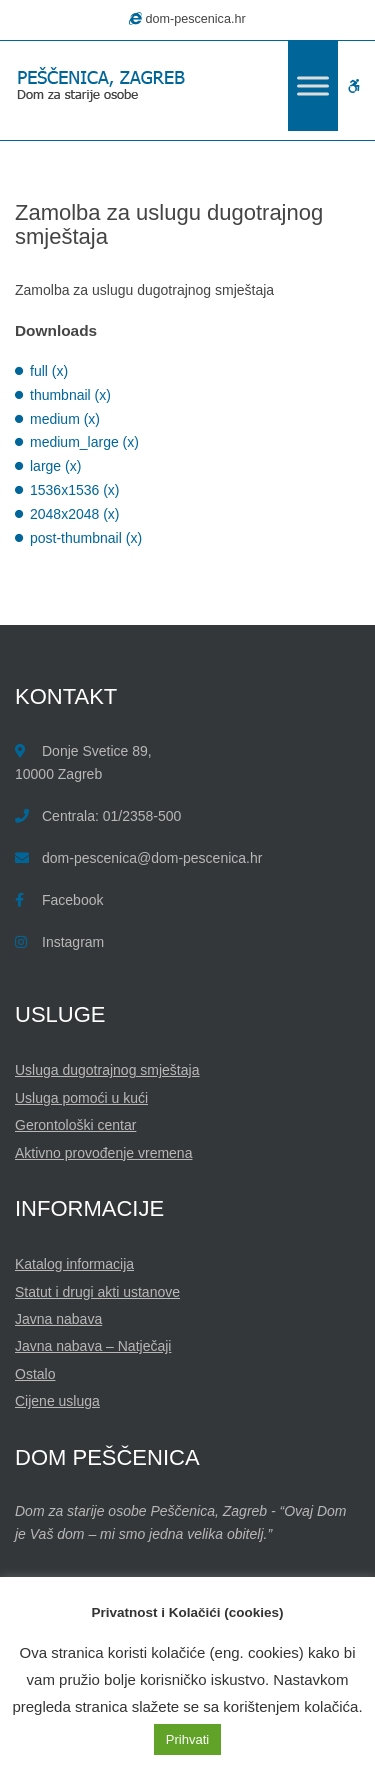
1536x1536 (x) (75, 490)
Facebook (72, 900)
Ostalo (35, 1374)
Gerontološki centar (75, 1125)
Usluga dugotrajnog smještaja (107, 1070)
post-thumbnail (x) (86, 538)
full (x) (49, 371)
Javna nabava (58, 1319)
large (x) (55, 466)
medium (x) (65, 419)
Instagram (73, 942)
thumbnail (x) (70, 395)
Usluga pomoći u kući (81, 1098)
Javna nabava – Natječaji (93, 1346)
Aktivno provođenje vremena (103, 1153)
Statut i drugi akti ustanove (97, 1292)
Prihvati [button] (187, 1739)
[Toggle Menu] (313, 85)
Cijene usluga (57, 1401)
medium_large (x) (84, 442)
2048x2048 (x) (75, 514)
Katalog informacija (74, 1264)
